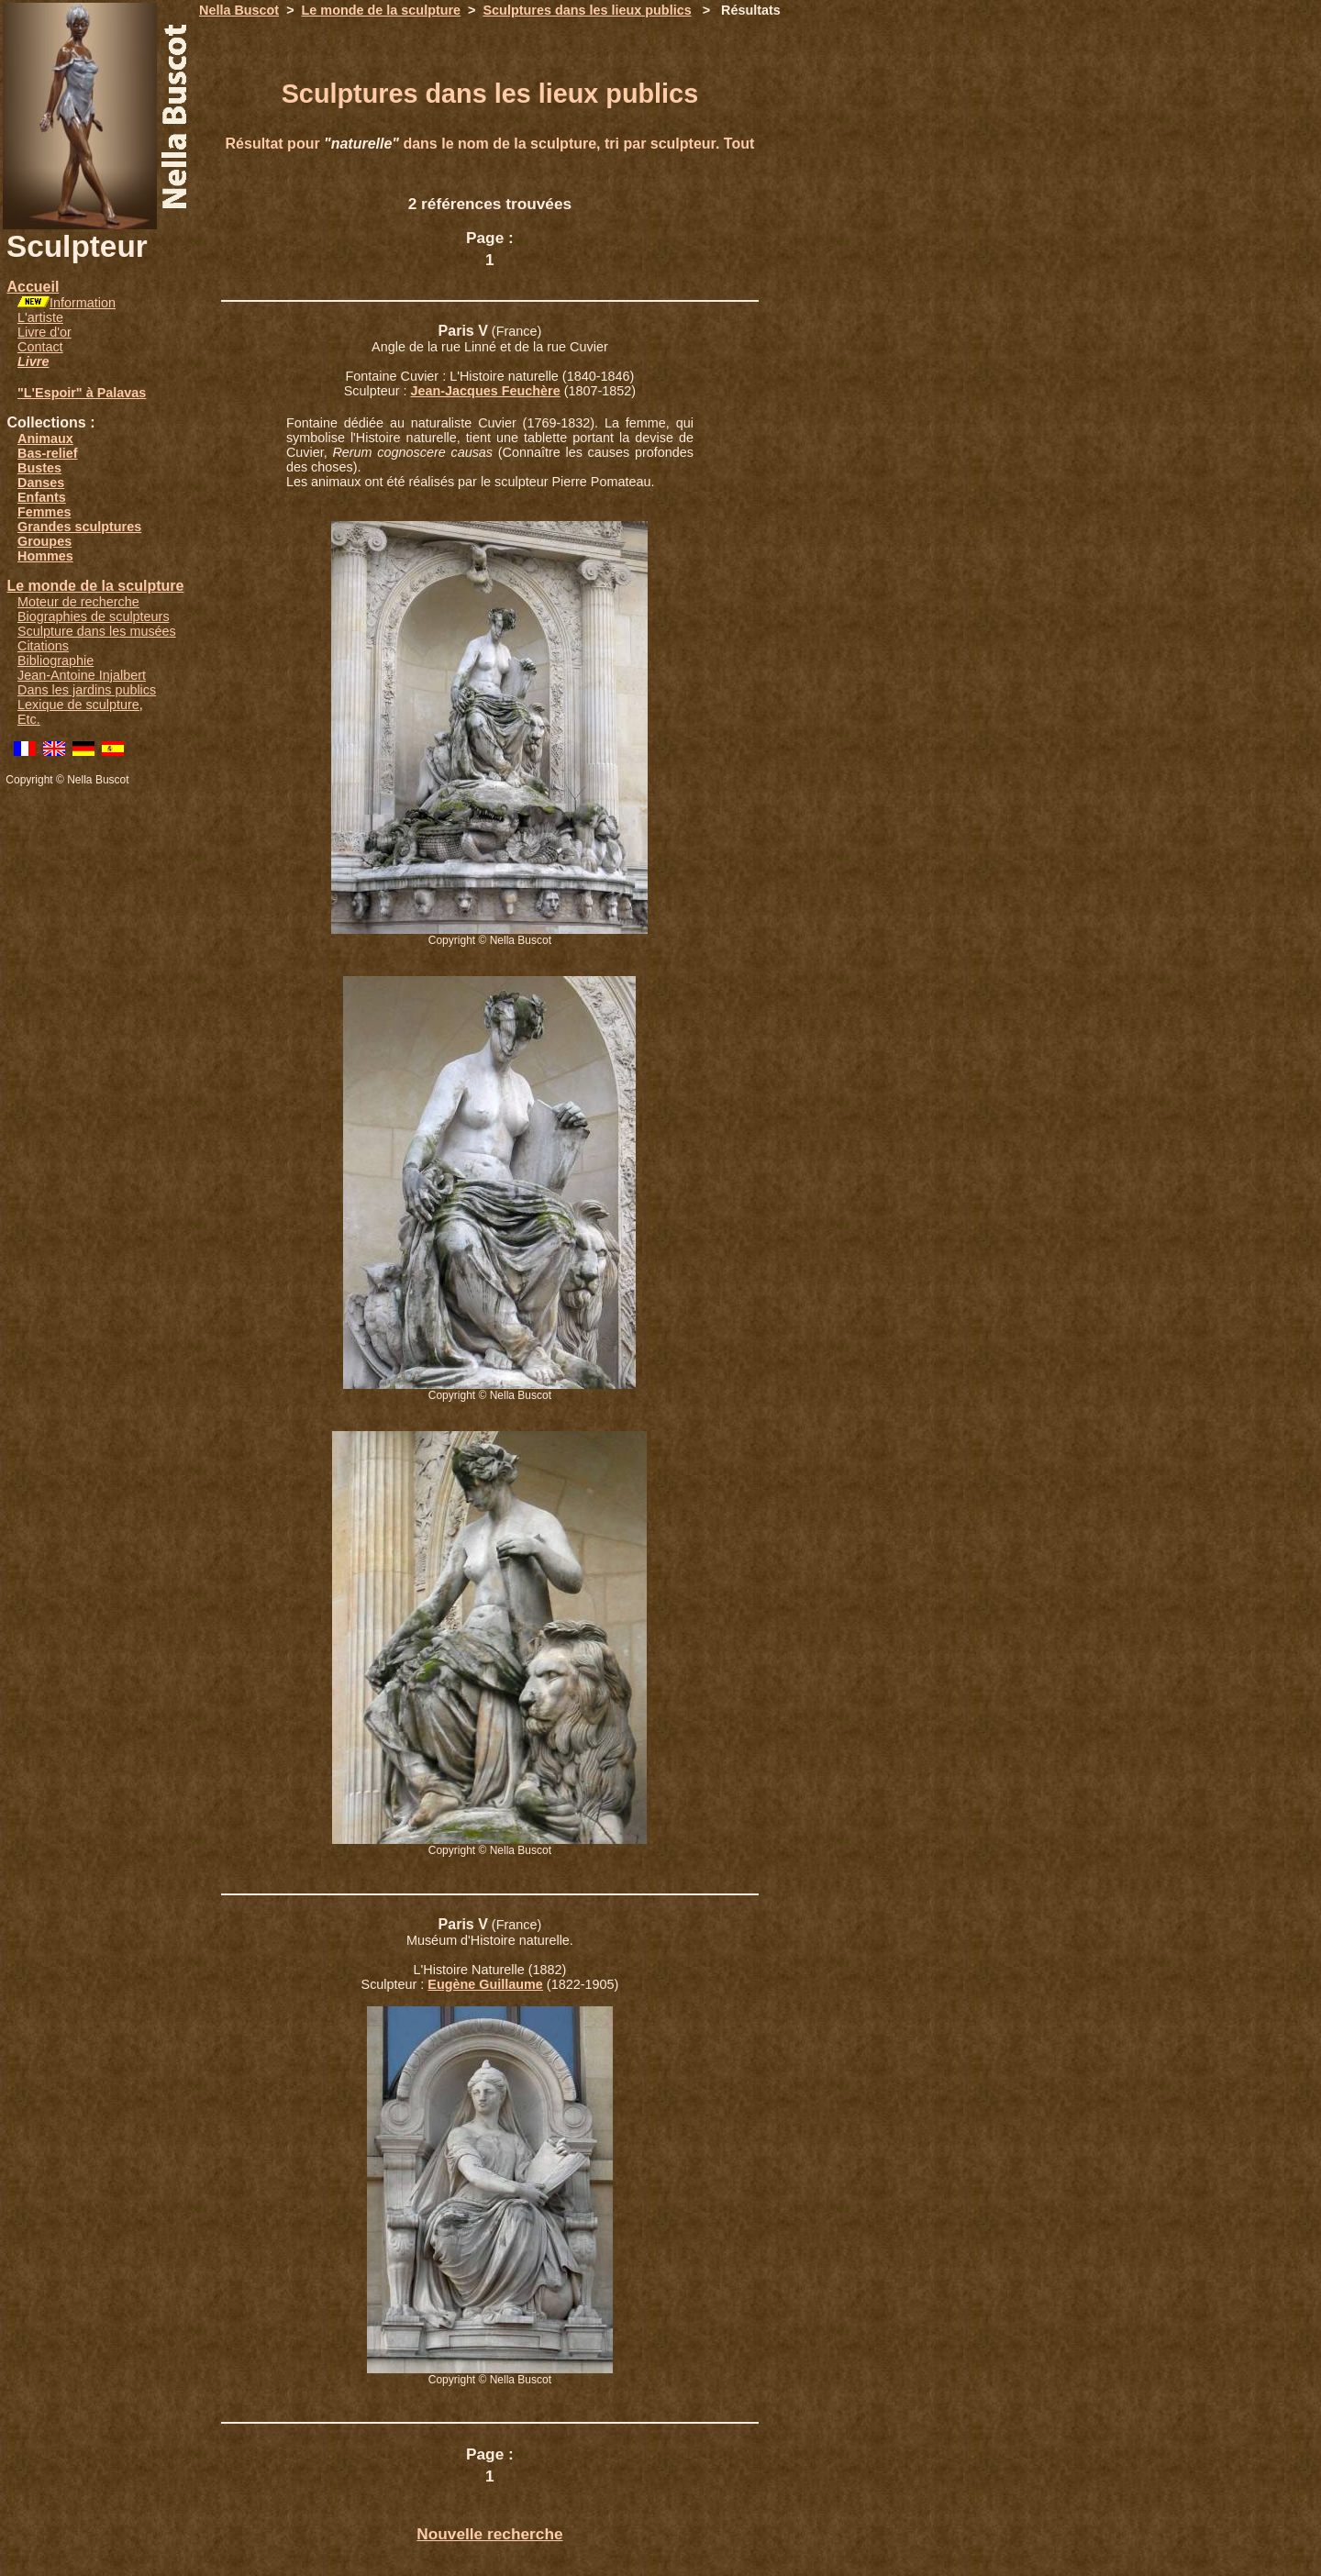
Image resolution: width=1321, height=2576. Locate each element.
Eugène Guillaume (485, 1984)
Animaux (45, 438)
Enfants (41, 497)
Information (83, 302)
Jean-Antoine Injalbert (81, 675)
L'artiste (40, 317)
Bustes (39, 468)
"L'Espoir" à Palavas (81, 392)
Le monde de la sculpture (94, 586)
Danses (40, 482)
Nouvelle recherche (489, 2534)
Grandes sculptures (79, 526)
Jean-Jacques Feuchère (486, 390)
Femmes (44, 512)
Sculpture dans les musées (96, 631)
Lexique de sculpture (78, 704)
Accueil (32, 286)
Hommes (45, 556)
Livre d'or (44, 332)
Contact (40, 346)
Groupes (44, 541)
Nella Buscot (239, 10)
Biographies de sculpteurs (93, 616)
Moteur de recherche (78, 601)
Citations (43, 645)
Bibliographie (55, 660)
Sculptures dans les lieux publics (587, 10)
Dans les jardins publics (86, 690)
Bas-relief (47, 453)
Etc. (28, 719)
